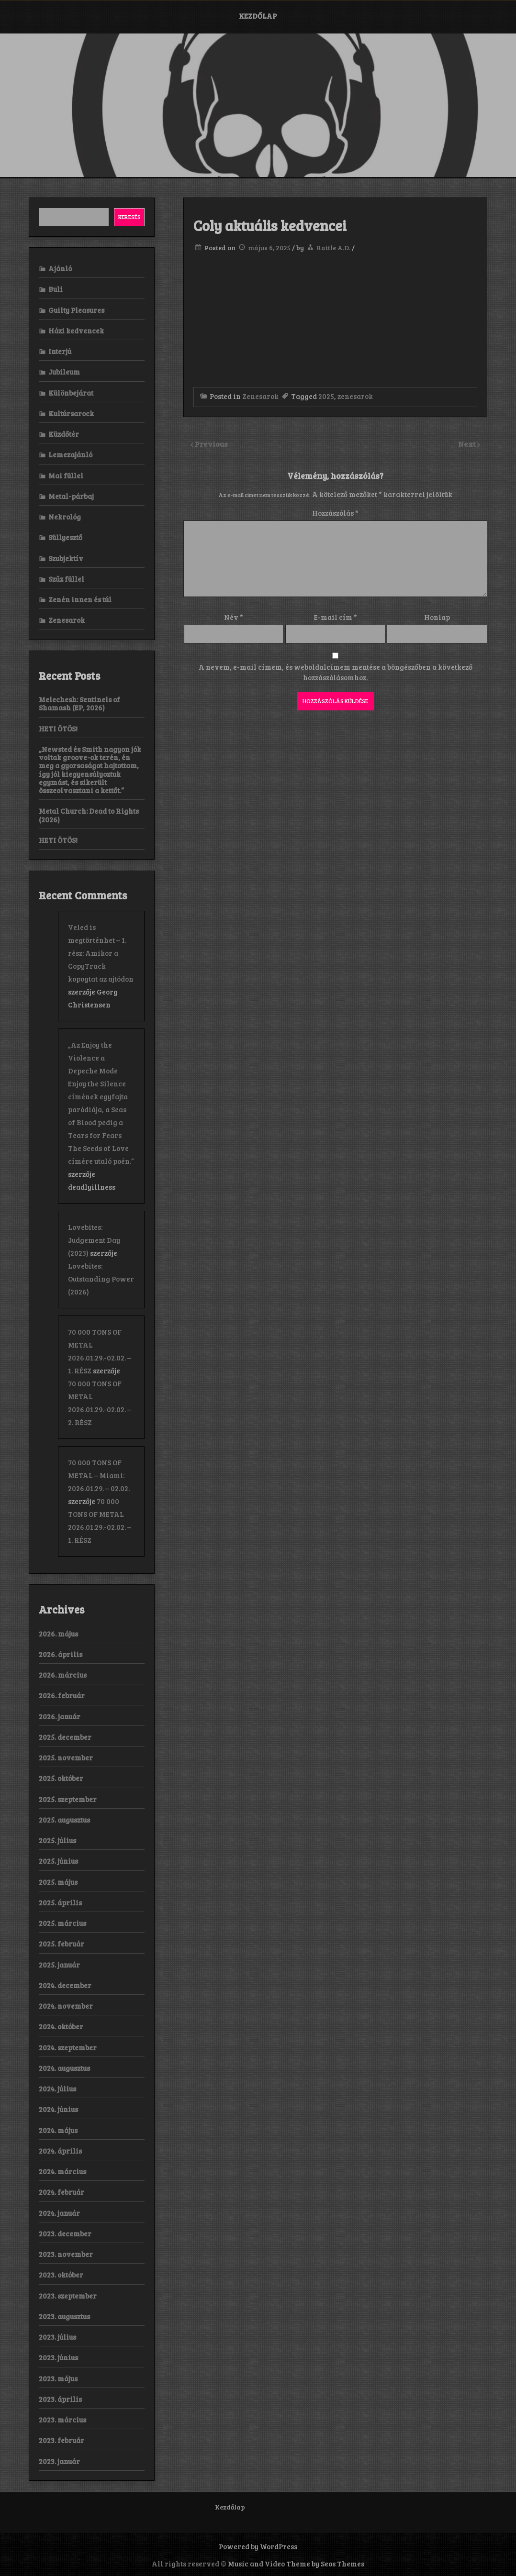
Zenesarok (260, 396)
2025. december (65, 1737)
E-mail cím (335, 617)
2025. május (58, 1882)
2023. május (58, 2378)
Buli (55, 289)
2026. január (59, 1716)
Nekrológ (64, 516)
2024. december (65, 1985)
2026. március (63, 1675)
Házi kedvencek (76, 330)
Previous (211, 444)
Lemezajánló (70, 454)
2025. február (61, 1943)
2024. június (58, 2109)
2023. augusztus (64, 2316)
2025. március (62, 1923)
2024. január (59, 2213)
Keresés (129, 217)
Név (233, 617)
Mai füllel (65, 475)
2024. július (57, 2088)
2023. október (61, 2274)
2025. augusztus (64, 1819)
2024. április (60, 2151)
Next (467, 444)
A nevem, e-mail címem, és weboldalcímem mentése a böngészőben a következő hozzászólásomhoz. (335, 672)
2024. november (66, 2006)
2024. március (62, 2171)
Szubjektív (65, 558)
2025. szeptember (68, 1799)
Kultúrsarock (71, 413)
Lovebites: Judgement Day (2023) (94, 1240)
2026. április (60, 1654)
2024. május (58, 2130)
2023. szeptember (68, 2295)
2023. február (61, 2440)
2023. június (58, 2357)
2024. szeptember (68, 2047)
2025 (326, 396)
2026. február (62, 1695)
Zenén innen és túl (80, 599)
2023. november (66, 2254)
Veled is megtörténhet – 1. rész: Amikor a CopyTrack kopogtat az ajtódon (101, 953)
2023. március (62, 2419)
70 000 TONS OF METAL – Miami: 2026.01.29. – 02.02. (99, 1475)
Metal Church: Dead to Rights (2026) (89, 815)
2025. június (58, 1861)
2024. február (61, 2192)
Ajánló (60, 268)
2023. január (59, 2461)
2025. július (57, 1840)
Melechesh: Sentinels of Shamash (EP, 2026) (79, 703)
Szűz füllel (66, 579)
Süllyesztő (65, 537)
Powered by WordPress (258, 2546)
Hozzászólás (335, 513)
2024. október (61, 2026)
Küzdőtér (63, 434)
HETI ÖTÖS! (58, 728)
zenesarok (355, 396)
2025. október (61, 1778)
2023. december (65, 2233)
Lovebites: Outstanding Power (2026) (101, 1278)
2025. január (59, 1964)
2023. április (60, 2399)
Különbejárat (70, 393)
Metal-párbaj (71, 496)
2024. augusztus (64, 2068)
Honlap (437, 617)
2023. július (57, 2337)
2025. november (66, 1757)
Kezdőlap (258, 16)
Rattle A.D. (333, 247)
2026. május (58, 1633)
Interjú (59, 351)
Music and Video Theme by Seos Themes (296, 2563)
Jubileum (64, 371)
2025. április (60, 1902)
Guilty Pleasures (76, 310)
